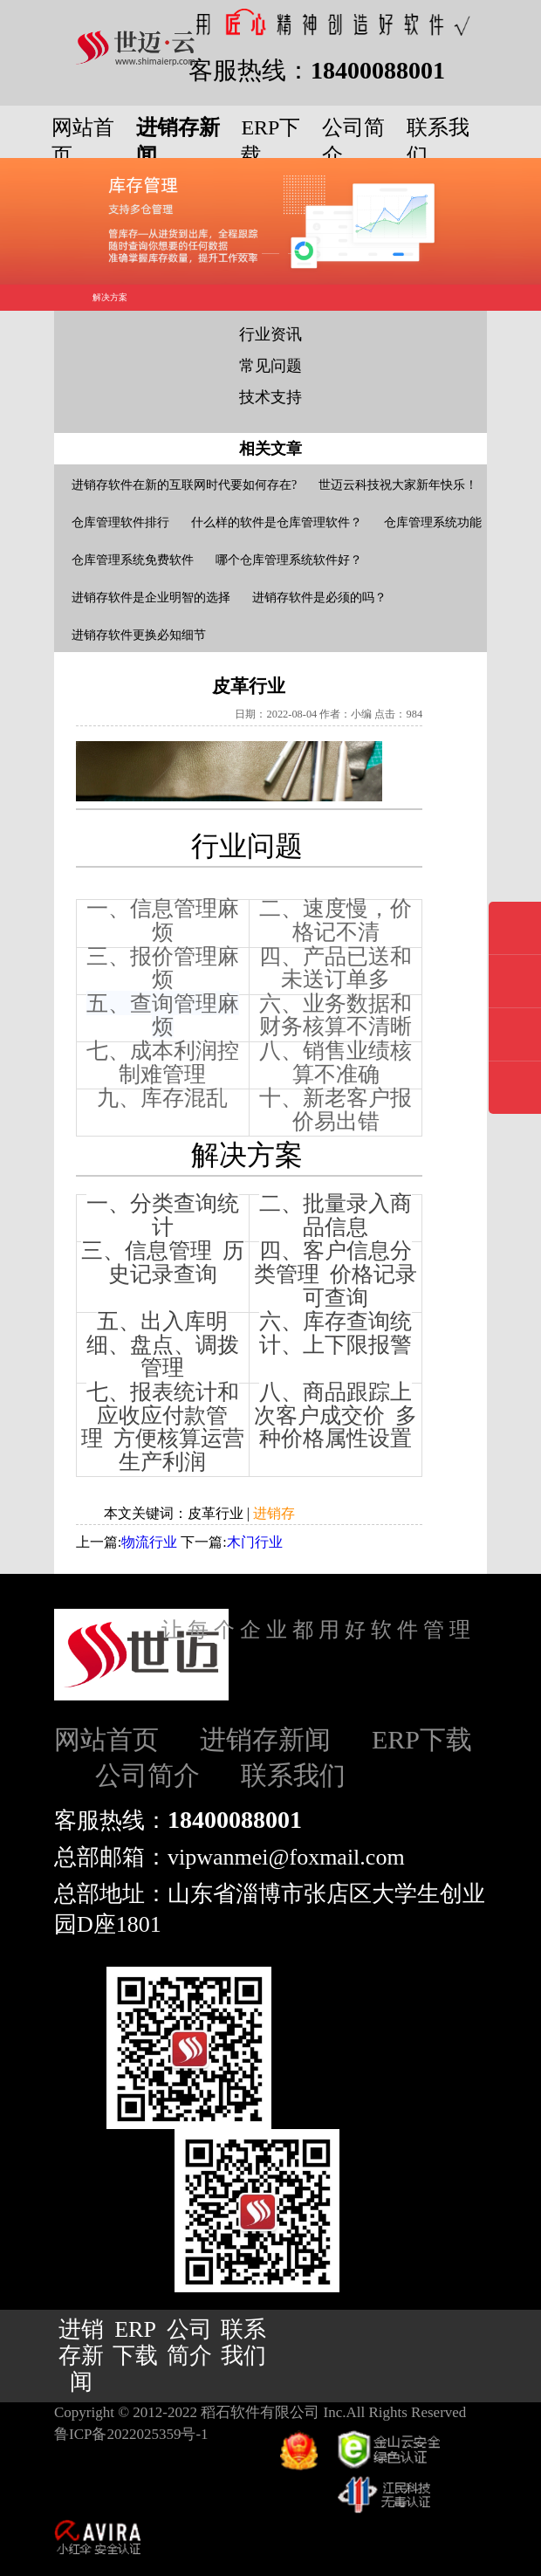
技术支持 (270, 397)
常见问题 (270, 365)
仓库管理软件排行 (120, 522)
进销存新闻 (265, 1739)
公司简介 (147, 1775)
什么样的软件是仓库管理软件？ (276, 522)
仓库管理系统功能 (433, 522)
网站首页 (106, 1739)
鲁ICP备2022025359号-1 (131, 2434)
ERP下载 (422, 1739)
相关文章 (270, 448)
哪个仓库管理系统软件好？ (289, 560)
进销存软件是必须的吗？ (319, 597)
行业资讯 (270, 334)
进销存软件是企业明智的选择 (151, 597)
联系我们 (293, 1775)
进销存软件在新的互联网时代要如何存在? (184, 484)
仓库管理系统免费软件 (133, 560)
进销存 (274, 1513)
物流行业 (149, 1542)
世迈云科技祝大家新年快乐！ (397, 484)
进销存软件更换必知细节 (139, 635)
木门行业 (255, 1542)
